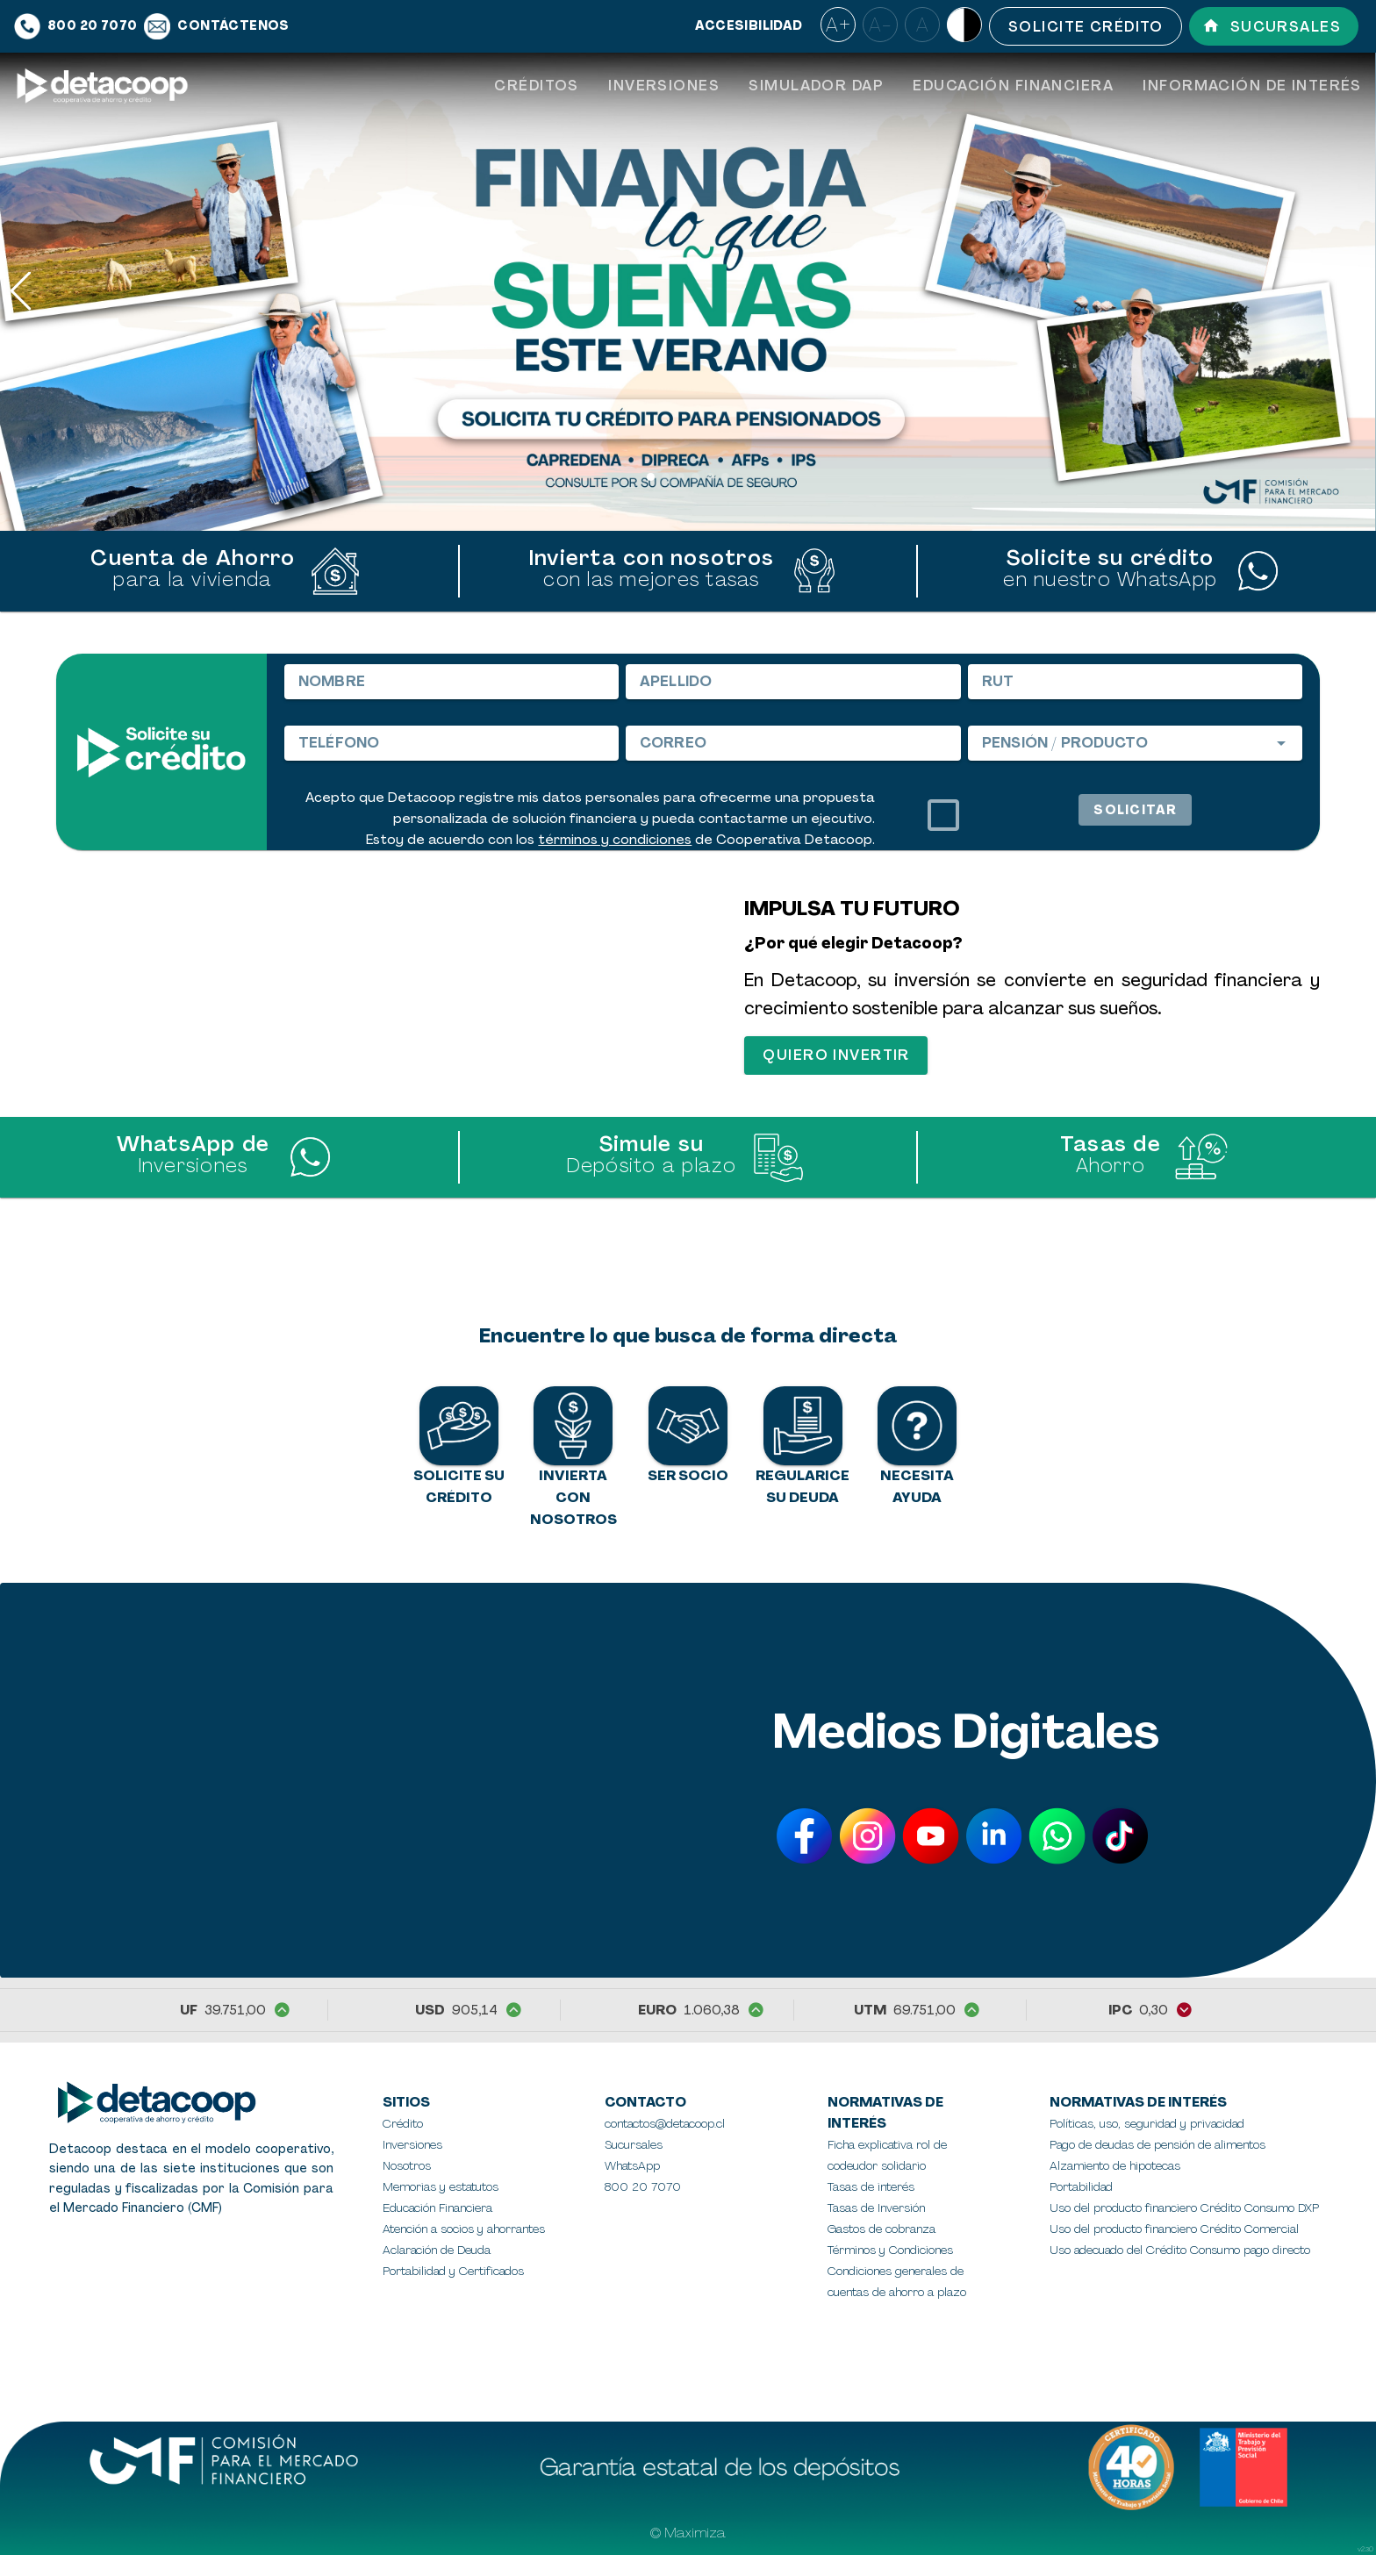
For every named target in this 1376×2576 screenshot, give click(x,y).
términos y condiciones (615, 839)
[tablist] (927, 85)
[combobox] (1135, 743)
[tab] (536, 85)
